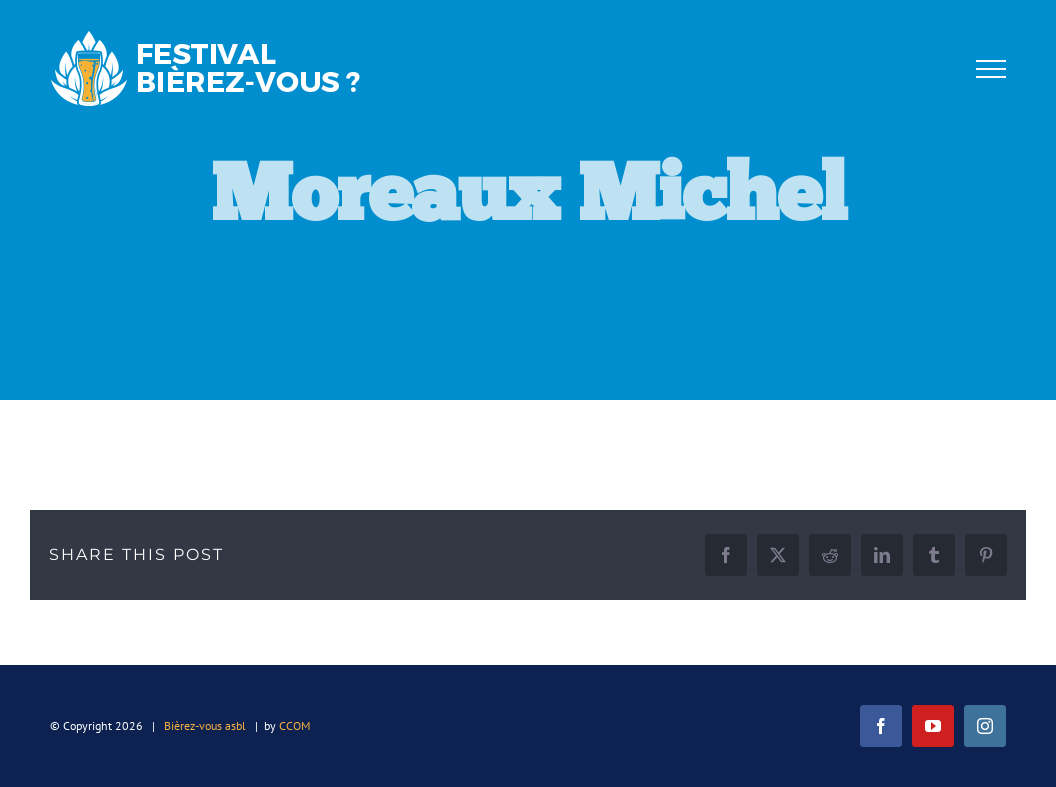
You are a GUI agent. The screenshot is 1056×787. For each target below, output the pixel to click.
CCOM (294, 725)
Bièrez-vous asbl (205, 725)
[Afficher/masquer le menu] (991, 69)
